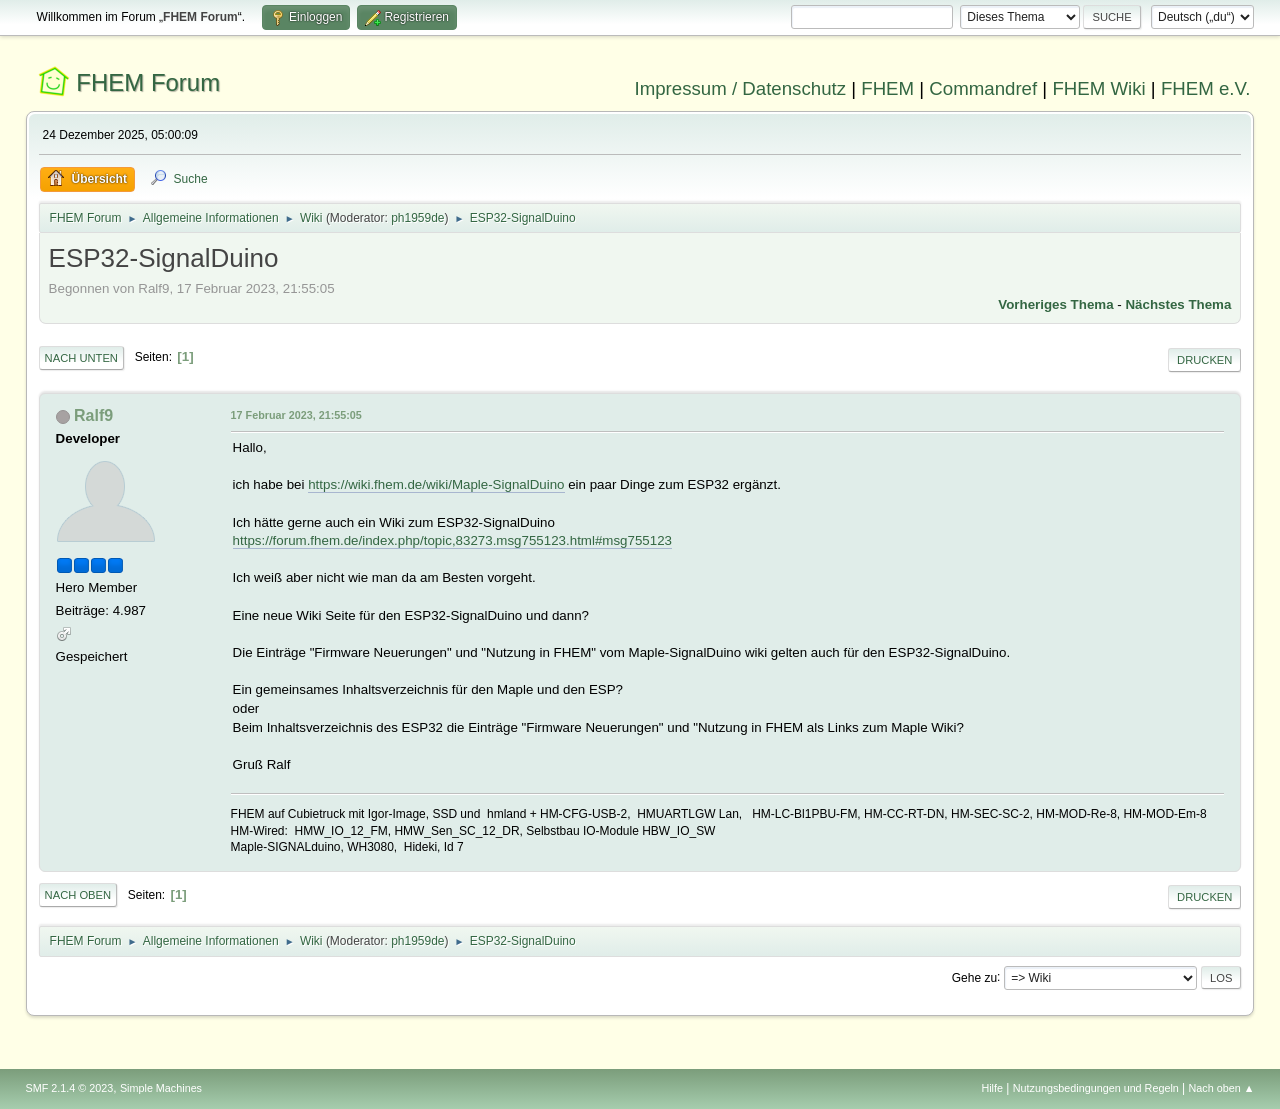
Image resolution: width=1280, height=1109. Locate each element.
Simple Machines (161, 1088)
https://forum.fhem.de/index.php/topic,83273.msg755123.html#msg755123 (452, 540)
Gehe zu (974, 977)
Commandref (983, 88)
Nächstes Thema (1178, 304)
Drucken (1204, 360)
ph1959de (417, 218)
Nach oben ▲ (1222, 1088)
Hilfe (992, 1088)
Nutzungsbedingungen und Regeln (1096, 1088)
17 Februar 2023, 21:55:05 (296, 415)
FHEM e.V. (1206, 88)
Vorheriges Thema (1055, 304)
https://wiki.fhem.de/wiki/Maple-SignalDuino (436, 484)
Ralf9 (93, 415)
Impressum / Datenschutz (741, 88)
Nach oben (78, 895)
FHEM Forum (148, 82)
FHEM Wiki (1098, 88)
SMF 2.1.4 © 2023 (70, 1088)
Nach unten (81, 358)
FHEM (887, 88)
